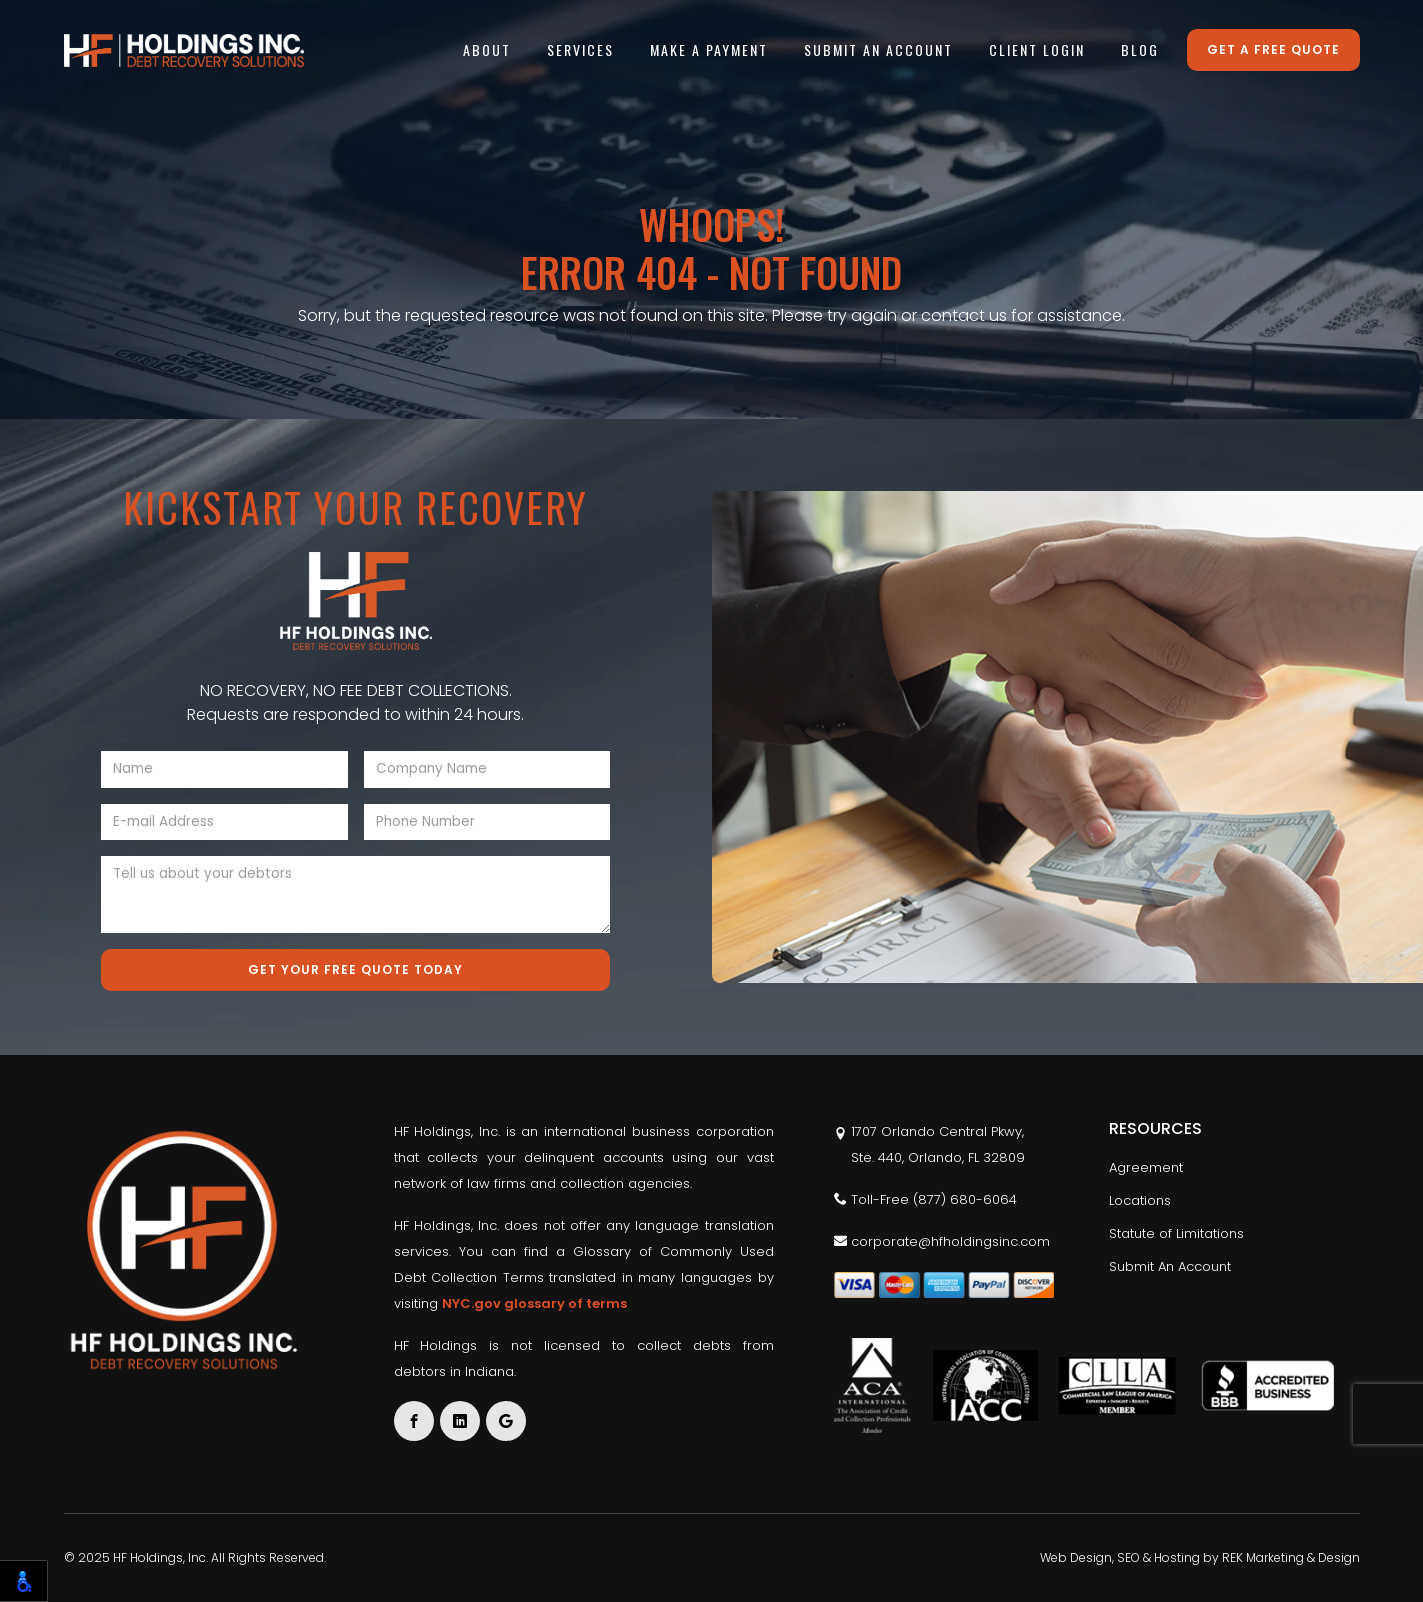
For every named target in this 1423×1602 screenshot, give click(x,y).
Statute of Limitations (1176, 1233)
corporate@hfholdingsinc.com (942, 1241)
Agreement (1146, 1167)
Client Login (1037, 49)
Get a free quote (1273, 49)
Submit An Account (878, 49)
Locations (1140, 1200)
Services (580, 49)
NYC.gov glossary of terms (534, 1303)
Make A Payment (709, 49)
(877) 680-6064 (965, 1199)
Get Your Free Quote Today (355, 969)
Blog (1140, 49)
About (487, 49)
